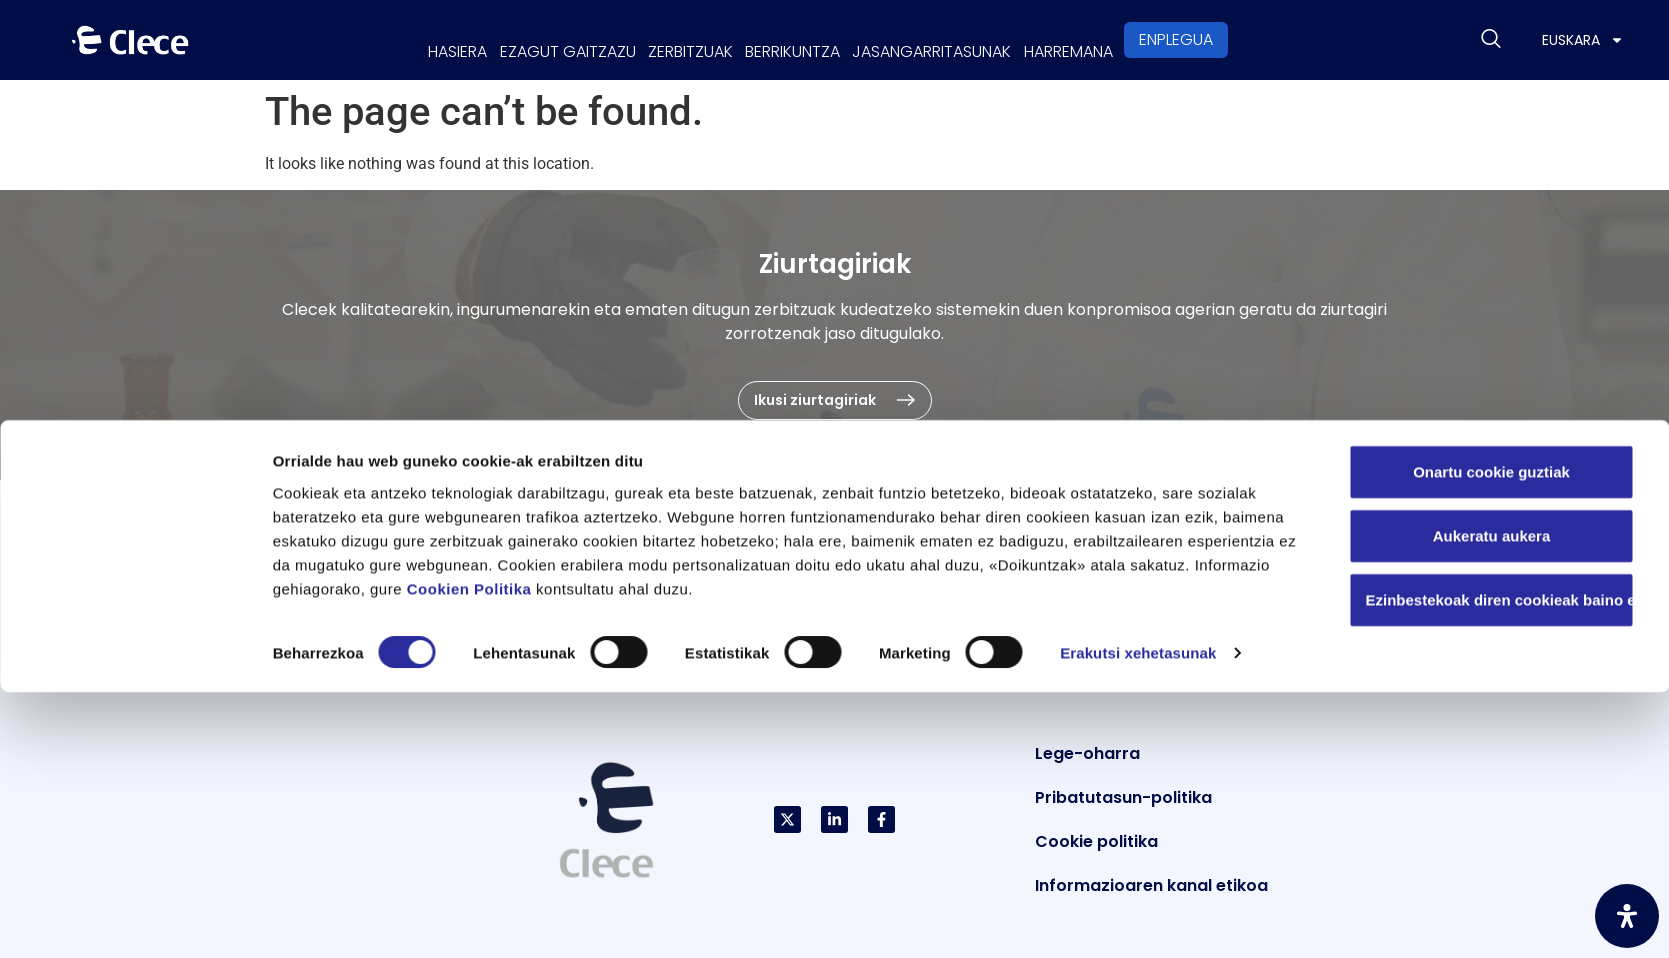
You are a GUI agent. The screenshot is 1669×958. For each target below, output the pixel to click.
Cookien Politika (469, 853)
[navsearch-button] (1491, 40)
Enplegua (1259, 39)
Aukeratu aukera (1492, 800)
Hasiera (388, 39)
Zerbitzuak (676, 39)
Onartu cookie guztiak (1491, 736)
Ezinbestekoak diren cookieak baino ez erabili (1500, 864)
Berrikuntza (806, 39)
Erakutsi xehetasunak (1138, 918)
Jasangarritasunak (973, 39)
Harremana (1137, 39)
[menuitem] (1583, 40)
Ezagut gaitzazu (526, 39)
